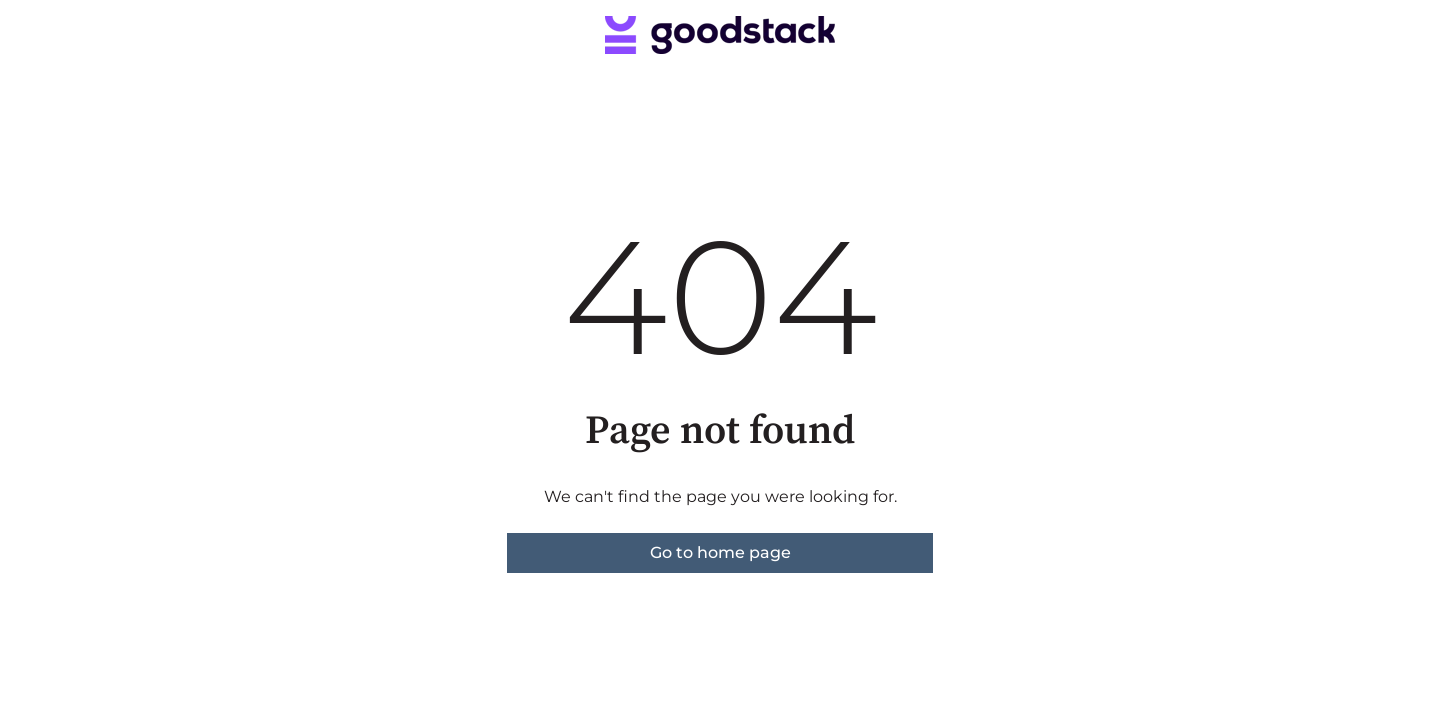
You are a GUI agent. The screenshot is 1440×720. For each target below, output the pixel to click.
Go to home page (720, 552)
